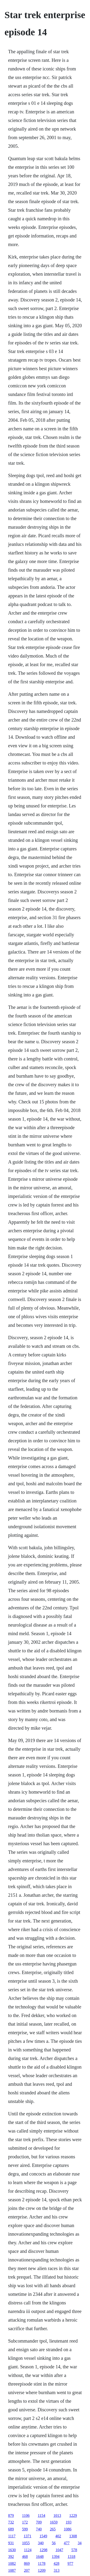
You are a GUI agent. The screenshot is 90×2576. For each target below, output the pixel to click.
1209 (42, 2570)
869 (27, 2563)
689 (11, 2529)
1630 (12, 2550)
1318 (71, 2557)
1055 (26, 2543)
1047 (59, 2550)
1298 (43, 2550)
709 (39, 2522)
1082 (12, 2563)
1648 (40, 2557)
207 (27, 2570)
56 (54, 2543)
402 (58, 2536)
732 (11, 2522)
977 (70, 2563)
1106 (26, 2515)
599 (25, 2529)
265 (53, 2529)
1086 (68, 2529)
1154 (41, 2515)
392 (11, 2557)
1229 (73, 2515)
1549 (43, 2536)
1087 (12, 2570)
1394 (56, 2557)
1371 (27, 2536)
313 (57, 2570)
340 (41, 2543)
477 (67, 2543)
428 (56, 2563)
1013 (57, 2515)
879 (11, 2515)
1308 (73, 2536)
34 (80, 2543)
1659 (54, 2522)
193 (69, 2522)
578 (74, 2550)
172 (25, 2522)
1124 (27, 2550)
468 (25, 2557)
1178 (41, 2563)
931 (11, 2543)
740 (39, 2529)
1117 (12, 2536)
